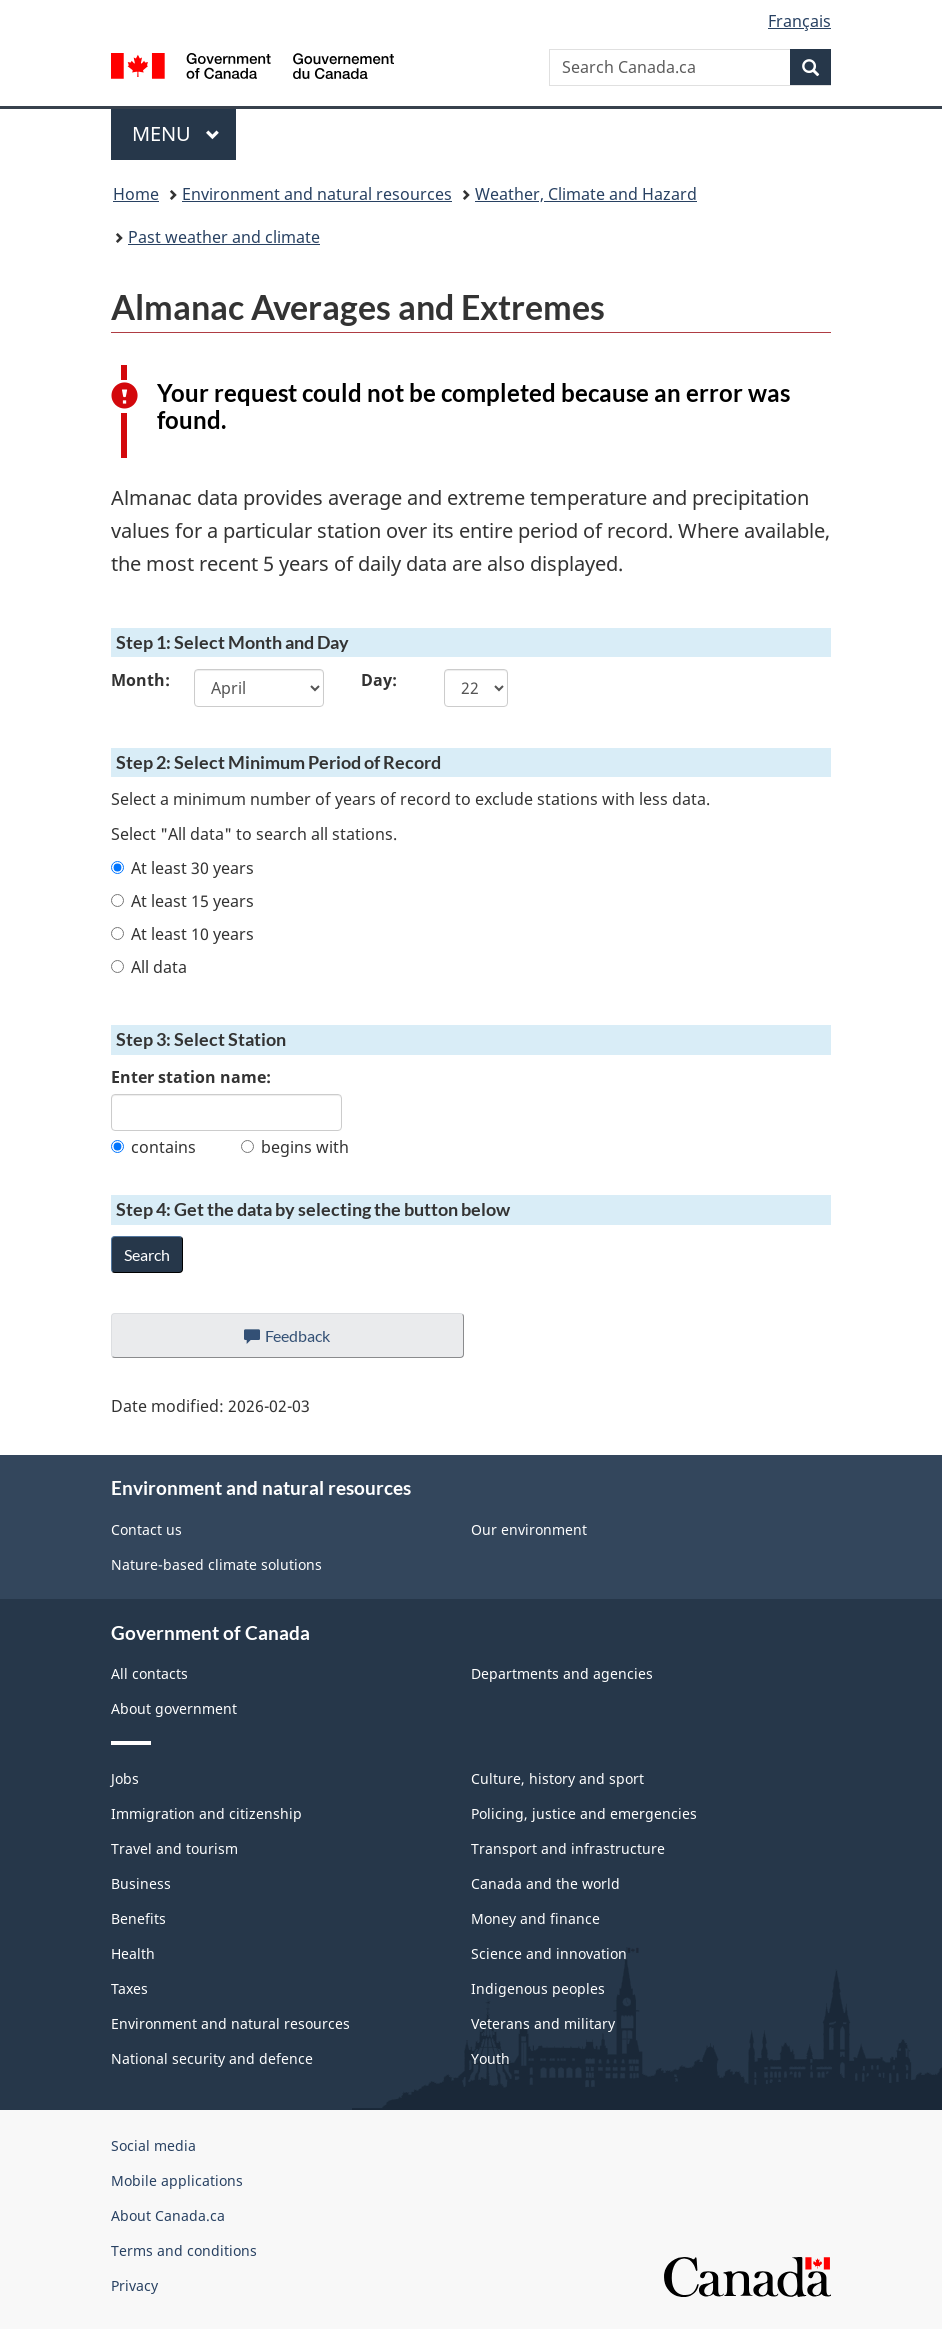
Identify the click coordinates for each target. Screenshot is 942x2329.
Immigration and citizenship (206, 1813)
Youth (490, 2058)
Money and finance (535, 1918)
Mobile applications (177, 2180)
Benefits (138, 1918)
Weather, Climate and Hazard (586, 194)
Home (136, 194)
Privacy (134, 2285)
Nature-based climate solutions (216, 1564)
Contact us (146, 1529)
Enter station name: (191, 1077)
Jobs (125, 1778)
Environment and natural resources (317, 194)
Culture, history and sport (557, 1778)
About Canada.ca (168, 2215)
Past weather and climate (224, 237)
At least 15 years (182, 901)
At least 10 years (182, 934)
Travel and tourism (174, 1848)
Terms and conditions (184, 2250)
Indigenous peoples (538, 1988)
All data (149, 967)
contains (153, 1147)
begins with (295, 1147)
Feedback (307, 1341)
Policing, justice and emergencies (584, 1813)
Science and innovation (549, 1953)
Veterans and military (543, 2023)
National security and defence (212, 2058)
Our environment (529, 1529)
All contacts (149, 1673)
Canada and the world (545, 1883)
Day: (379, 680)
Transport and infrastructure (568, 1848)
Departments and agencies (562, 1673)
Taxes (129, 1988)
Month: (137, 680)
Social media (153, 2145)
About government (174, 1708)
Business (141, 1883)
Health (133, 1953)
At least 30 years (182, 868)
